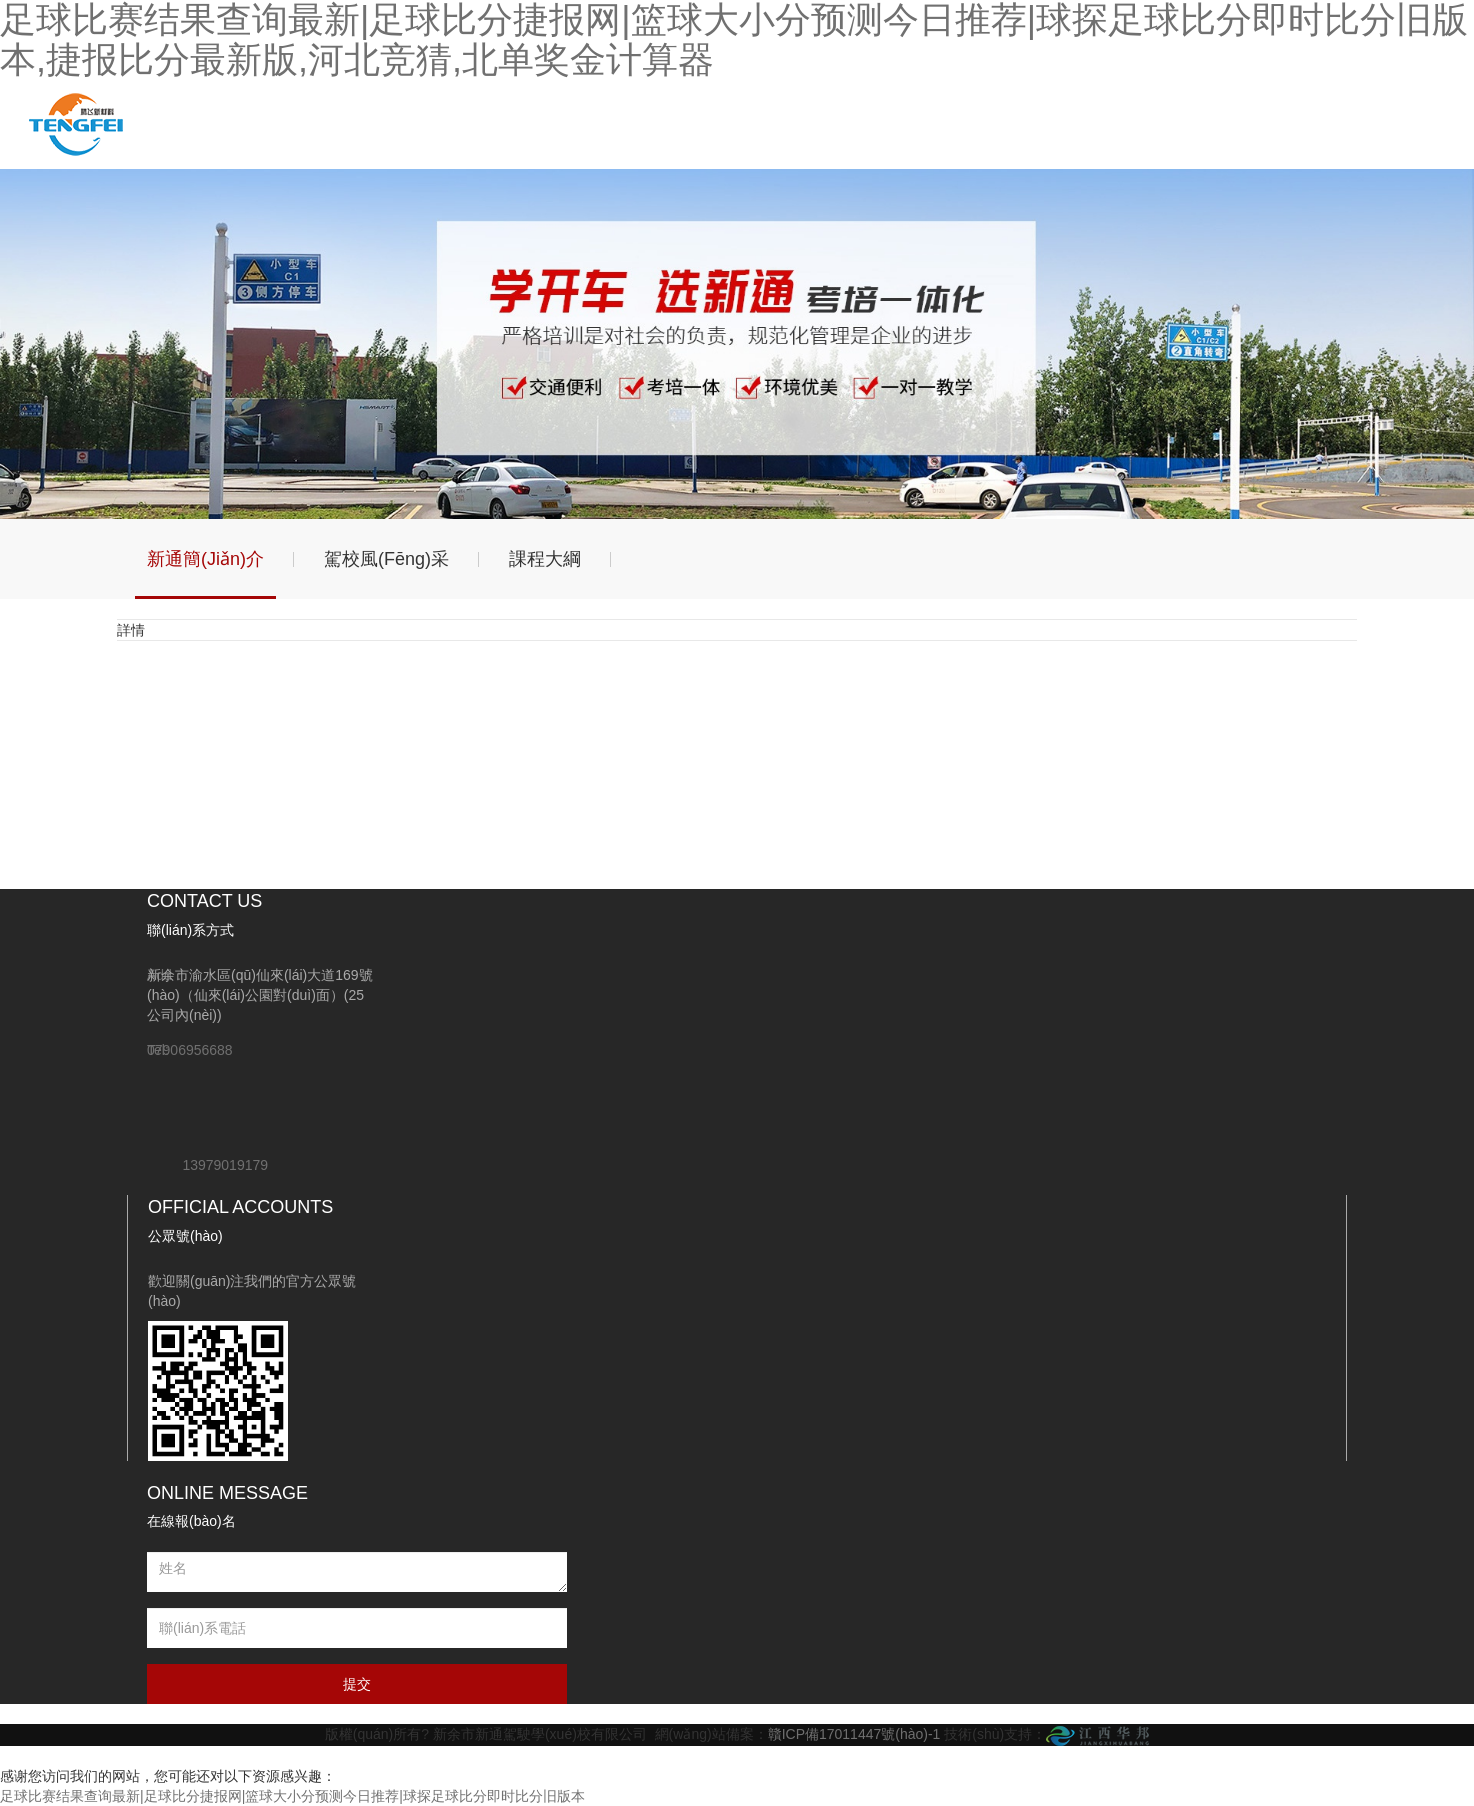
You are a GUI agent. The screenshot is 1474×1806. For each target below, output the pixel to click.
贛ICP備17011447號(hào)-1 (854, 1734)
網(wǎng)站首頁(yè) (185, 123)
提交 (357, 1684)
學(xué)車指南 (500, 123)
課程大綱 (545, 559)
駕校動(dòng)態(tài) (395, 123)
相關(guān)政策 (605, 123)
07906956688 (190, 1050)
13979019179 (225, 1165)
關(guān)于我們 (290, 123)
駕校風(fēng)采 (386, 559)
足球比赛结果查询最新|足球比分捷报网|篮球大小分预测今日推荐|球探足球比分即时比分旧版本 (292, 1796)
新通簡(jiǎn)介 (205, 559)
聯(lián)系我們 (710, 123)
